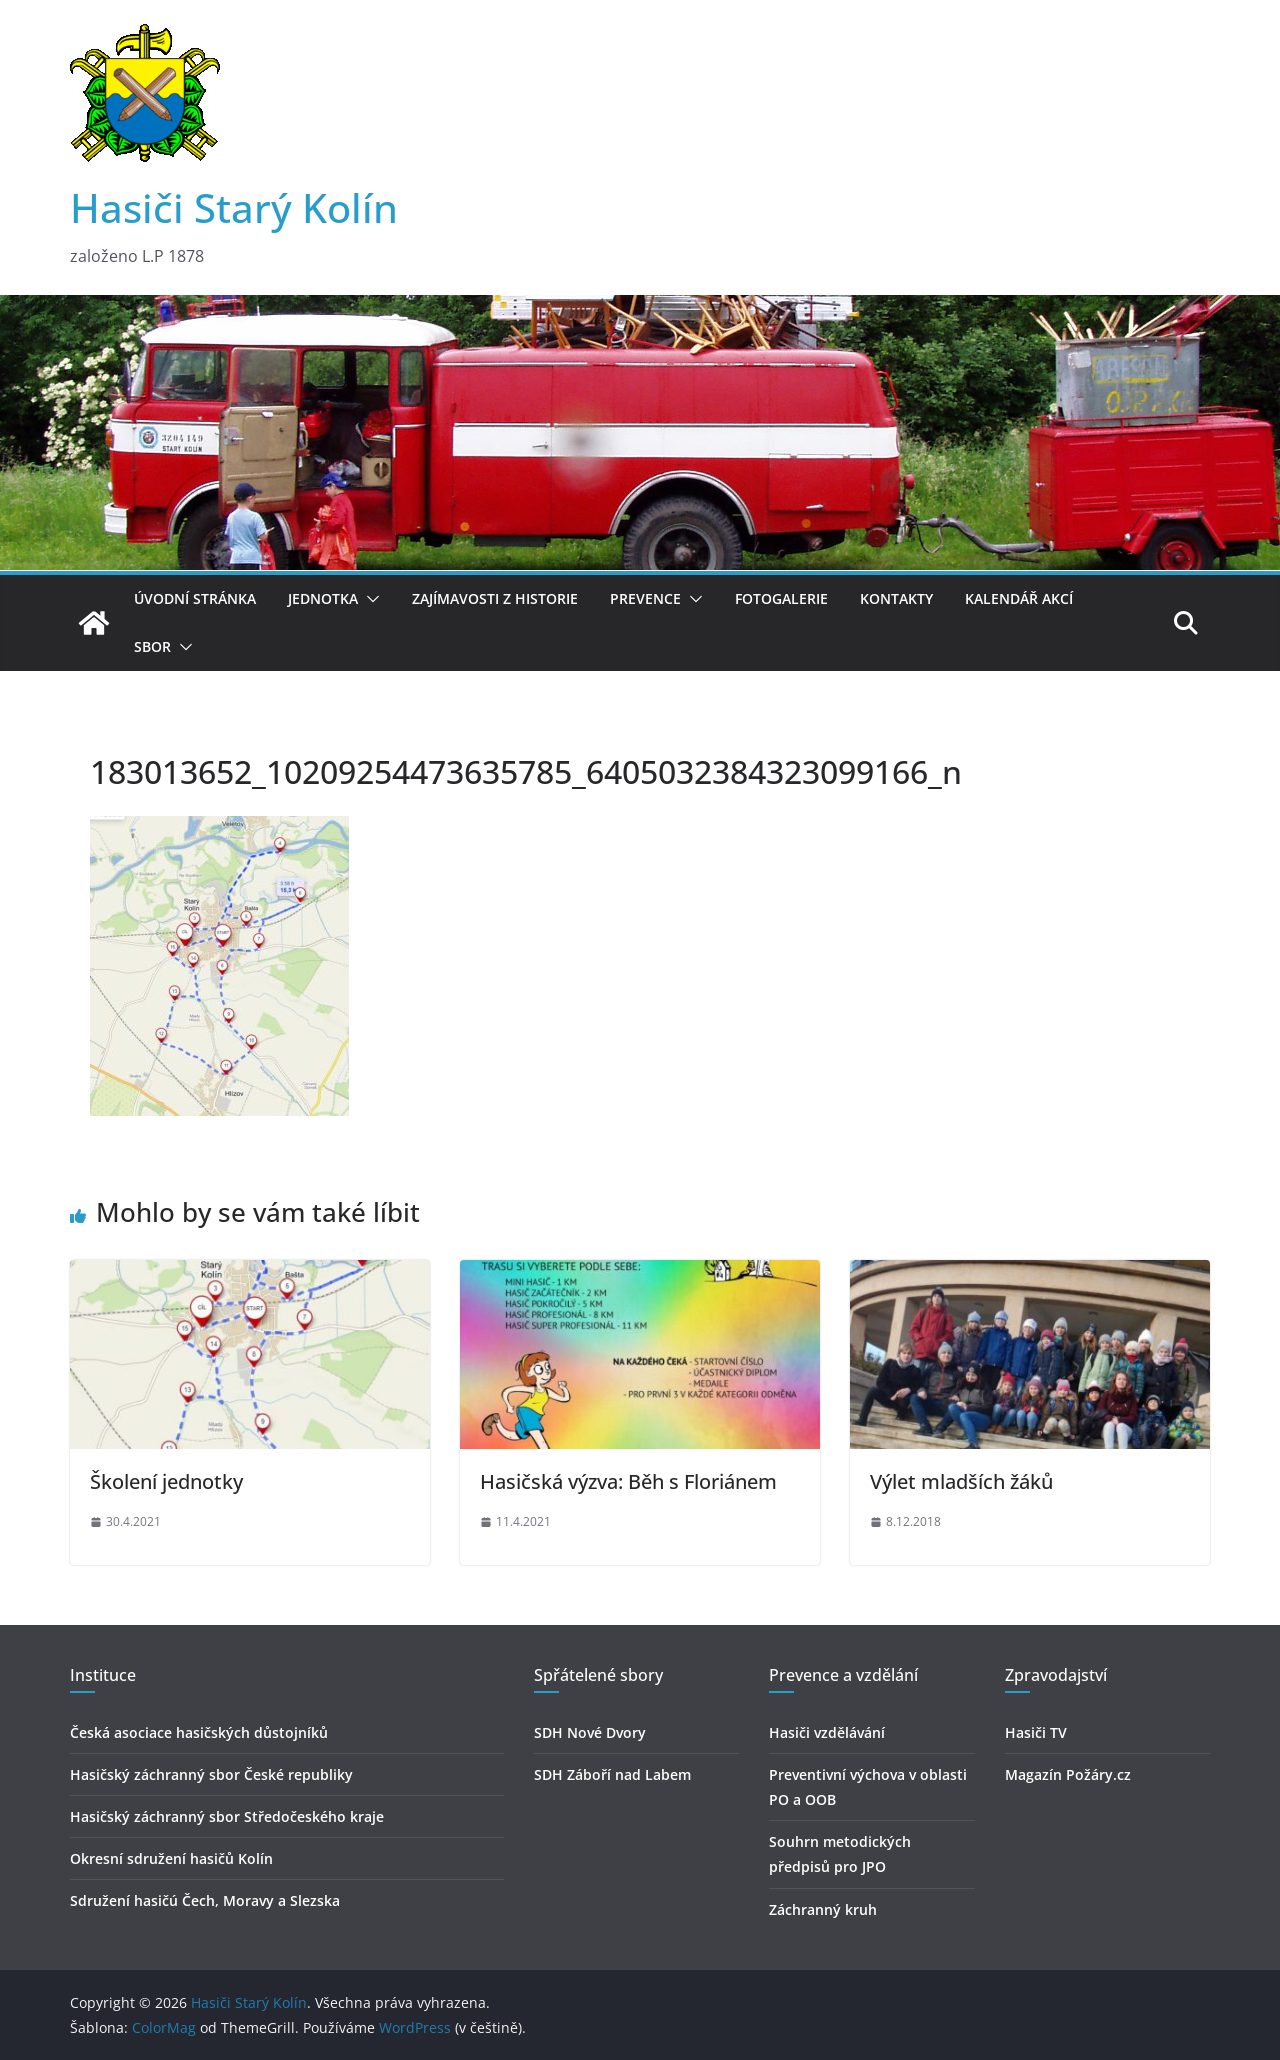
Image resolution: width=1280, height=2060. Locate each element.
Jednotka (323, 598)
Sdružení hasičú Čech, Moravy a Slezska (205, 1900)
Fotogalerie (781, 598)
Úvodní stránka (195, 598)
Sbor (152, 646)
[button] (369, 599)
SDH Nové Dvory (590, 1732)
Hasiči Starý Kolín (234, 207)
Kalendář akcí (1019, 598)
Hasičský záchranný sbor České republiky (211, 1774)
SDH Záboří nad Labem (612, 1774)
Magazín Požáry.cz (1068, 1774)
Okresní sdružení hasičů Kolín (171, 1858)
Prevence (645, 598)
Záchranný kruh (823, 1909)
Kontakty (896, 598)
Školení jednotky (166, 1481)
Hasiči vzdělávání (827, 1732)
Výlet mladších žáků (961, 1481)
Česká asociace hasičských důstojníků (199, 1732)
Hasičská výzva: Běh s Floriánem (628, 1481)
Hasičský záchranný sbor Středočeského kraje (227, 1816)
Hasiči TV (1036, 1732)
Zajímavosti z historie (495, 598)
